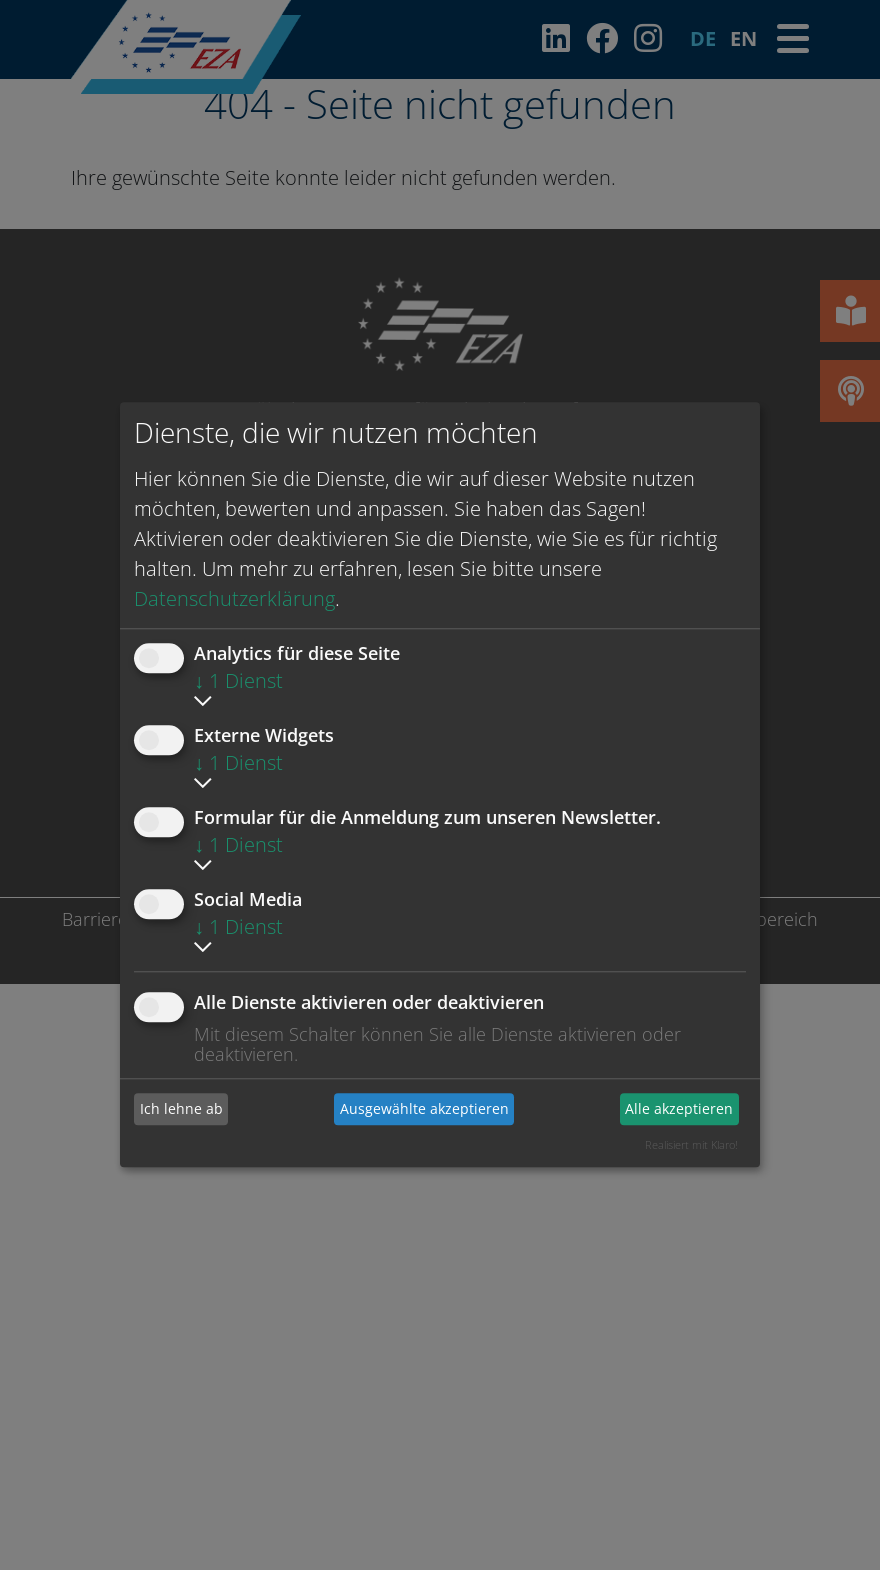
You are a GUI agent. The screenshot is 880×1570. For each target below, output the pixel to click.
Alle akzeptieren (679, 1108)
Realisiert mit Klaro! (691, 1144)
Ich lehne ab (181, 1108)
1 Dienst (238, 680)
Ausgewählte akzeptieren (424, 1108)
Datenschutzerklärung (234, 598)
